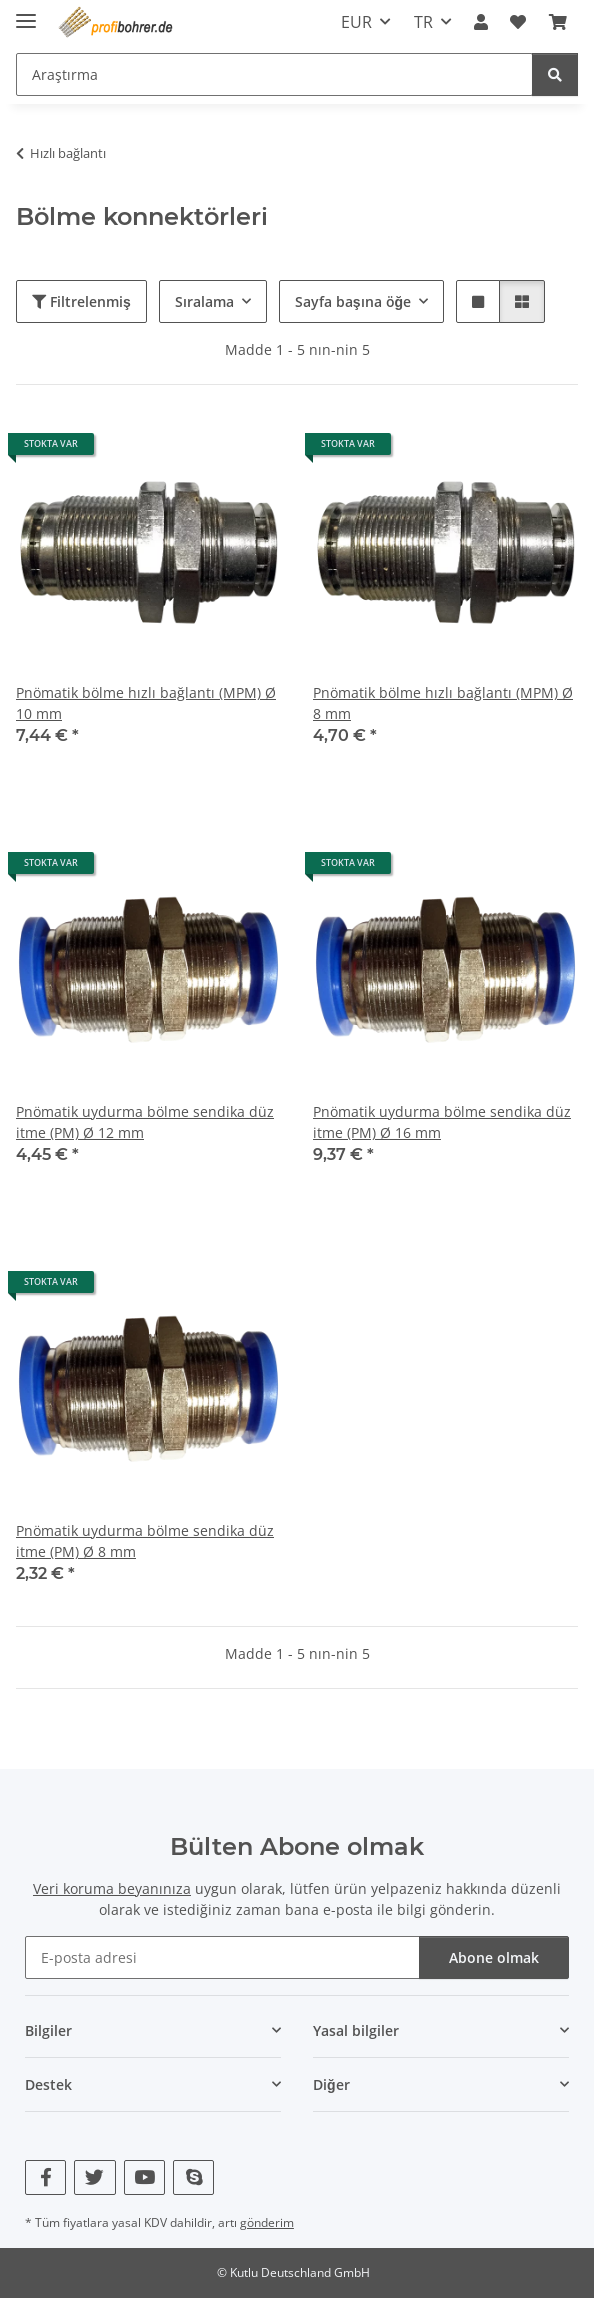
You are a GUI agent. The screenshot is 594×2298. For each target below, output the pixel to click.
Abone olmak (494, 1957)
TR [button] (423, 22)
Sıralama (204, 301)
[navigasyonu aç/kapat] (26, 12)
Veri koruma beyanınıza (112, 1888)
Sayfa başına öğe (353, 301)
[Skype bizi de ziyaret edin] (193, 2177)
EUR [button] (356, 22)
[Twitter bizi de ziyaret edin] (94, 2177)
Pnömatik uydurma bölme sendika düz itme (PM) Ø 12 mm (145, 1122)
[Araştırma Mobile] (274, 74)
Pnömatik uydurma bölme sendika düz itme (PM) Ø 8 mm (145, 1541)
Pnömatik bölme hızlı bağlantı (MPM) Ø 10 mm (146, 703)
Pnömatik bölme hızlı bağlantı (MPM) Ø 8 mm (443, 703)
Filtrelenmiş (81, 301)
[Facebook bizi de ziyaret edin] (45, 2177)
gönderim (267, 2222)
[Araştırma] (555, 74)
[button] (481, 22)
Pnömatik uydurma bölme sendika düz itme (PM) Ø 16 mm (442, 1122)
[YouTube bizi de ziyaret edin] (144, 2177)
